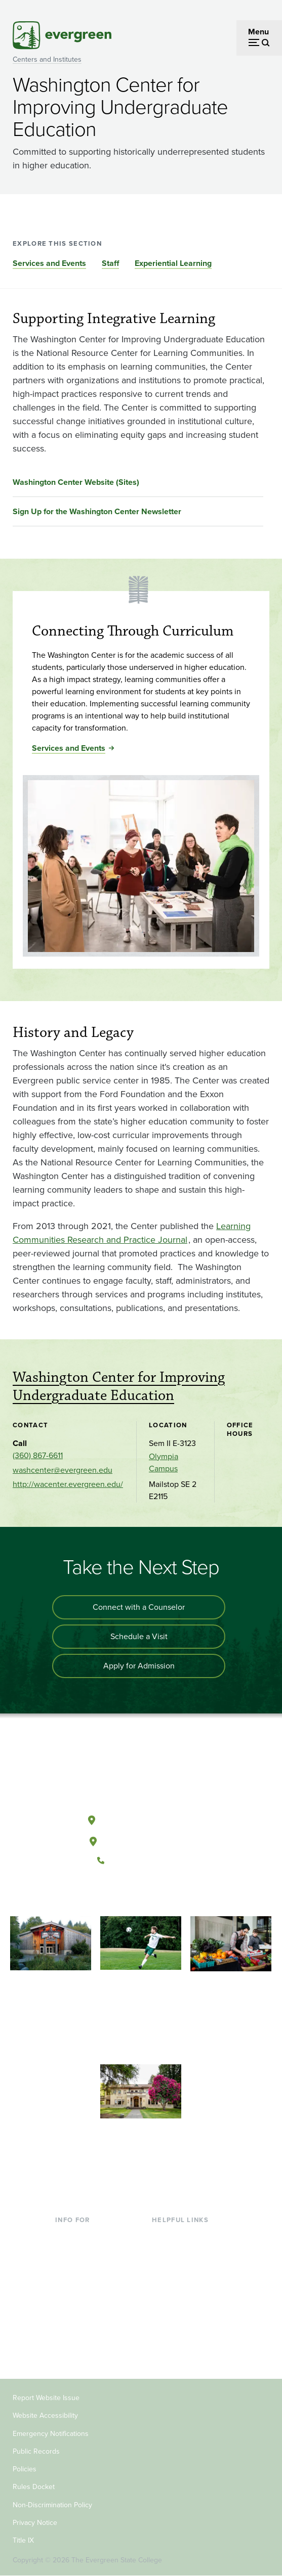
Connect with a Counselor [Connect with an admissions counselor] (139, 1607)
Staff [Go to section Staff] (110, 263)
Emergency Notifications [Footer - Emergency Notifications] (51, 2433)
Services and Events (68, 748)
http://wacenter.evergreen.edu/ (68, 1484)
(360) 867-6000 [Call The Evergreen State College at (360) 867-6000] (140, 1860)
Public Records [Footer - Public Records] (36, 2451)
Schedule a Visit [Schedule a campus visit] (139, 1636)
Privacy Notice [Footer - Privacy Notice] (35, 2522)
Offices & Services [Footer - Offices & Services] (184, 2268)
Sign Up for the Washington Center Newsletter (97, 511)
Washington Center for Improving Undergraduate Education (119, 1386)
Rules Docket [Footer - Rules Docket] (34, 2486)
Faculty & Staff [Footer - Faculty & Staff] (80, 2317)
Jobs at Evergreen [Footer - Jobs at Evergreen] (184, 2333)
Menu (258, 31)
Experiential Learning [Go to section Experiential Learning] (173, 263)
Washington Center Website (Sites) (76, 482)
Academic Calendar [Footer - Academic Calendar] (186, 2301)
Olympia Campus (163, 1462)
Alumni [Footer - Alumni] (67, 2350)
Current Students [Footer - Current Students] (85, 2235)
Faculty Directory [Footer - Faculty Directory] (182, 2251)
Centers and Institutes (47, 59)
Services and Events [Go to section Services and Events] (49, 263)
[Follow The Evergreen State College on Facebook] (109, 1894)
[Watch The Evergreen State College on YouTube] (130, 1894)
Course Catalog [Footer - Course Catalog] (179, 2284)
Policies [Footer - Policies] (24, 2469)
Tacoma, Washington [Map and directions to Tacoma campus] (140, 1839)
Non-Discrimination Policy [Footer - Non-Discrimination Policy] (52, 2505)
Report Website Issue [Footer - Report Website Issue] (46, 2397)
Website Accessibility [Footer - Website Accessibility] (45, 2415)
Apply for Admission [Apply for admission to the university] (139, 1665)
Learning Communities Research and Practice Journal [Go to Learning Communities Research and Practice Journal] (132, 1232)
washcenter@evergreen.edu (62, 1470)
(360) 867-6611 (38, 1455)
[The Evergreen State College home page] (141, 1772)
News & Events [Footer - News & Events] (178, 2317)
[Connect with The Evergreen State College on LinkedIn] (172, 1894)
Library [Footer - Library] (164, 2235)
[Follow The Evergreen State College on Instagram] (151, 1894)
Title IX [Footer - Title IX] (23, 2540)
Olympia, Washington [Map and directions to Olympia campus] (140, 1818)
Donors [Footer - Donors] (67, 2333)
